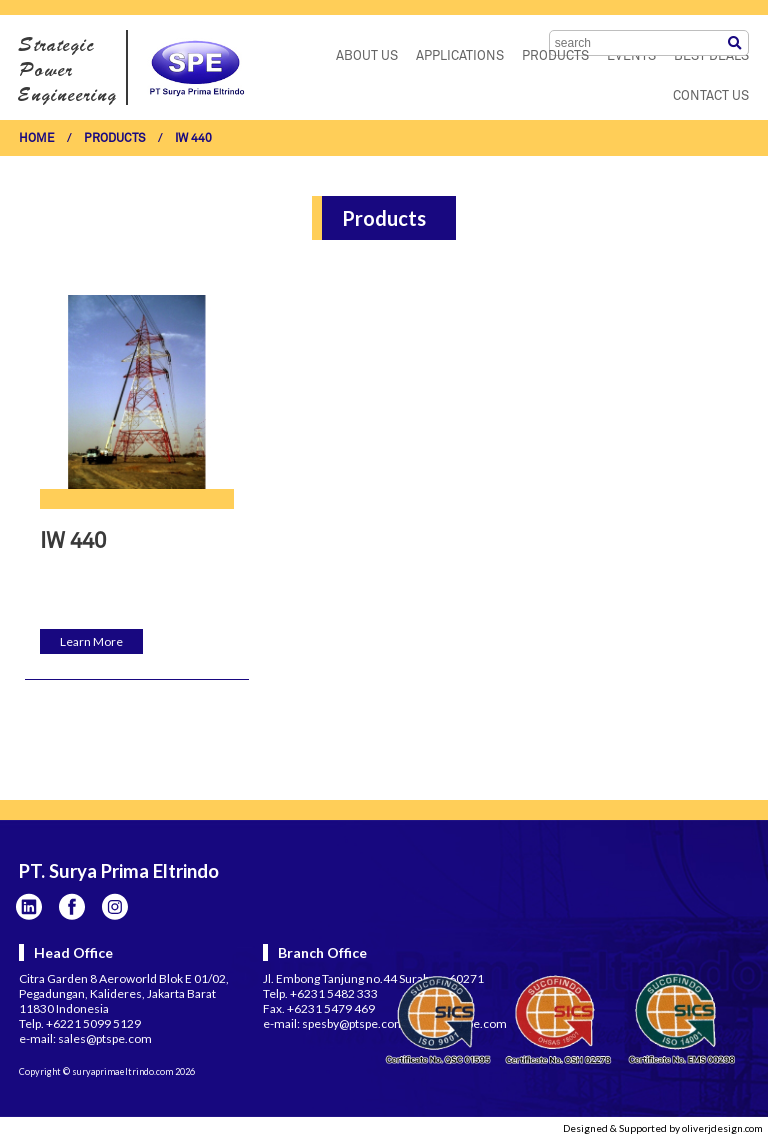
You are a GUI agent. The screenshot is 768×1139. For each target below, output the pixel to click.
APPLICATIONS (460, 56)
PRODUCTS (555, 56)
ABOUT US (367, 56)
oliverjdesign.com (722, 1128)
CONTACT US (711, 96)
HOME (37, 139)
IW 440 (193, 139)
